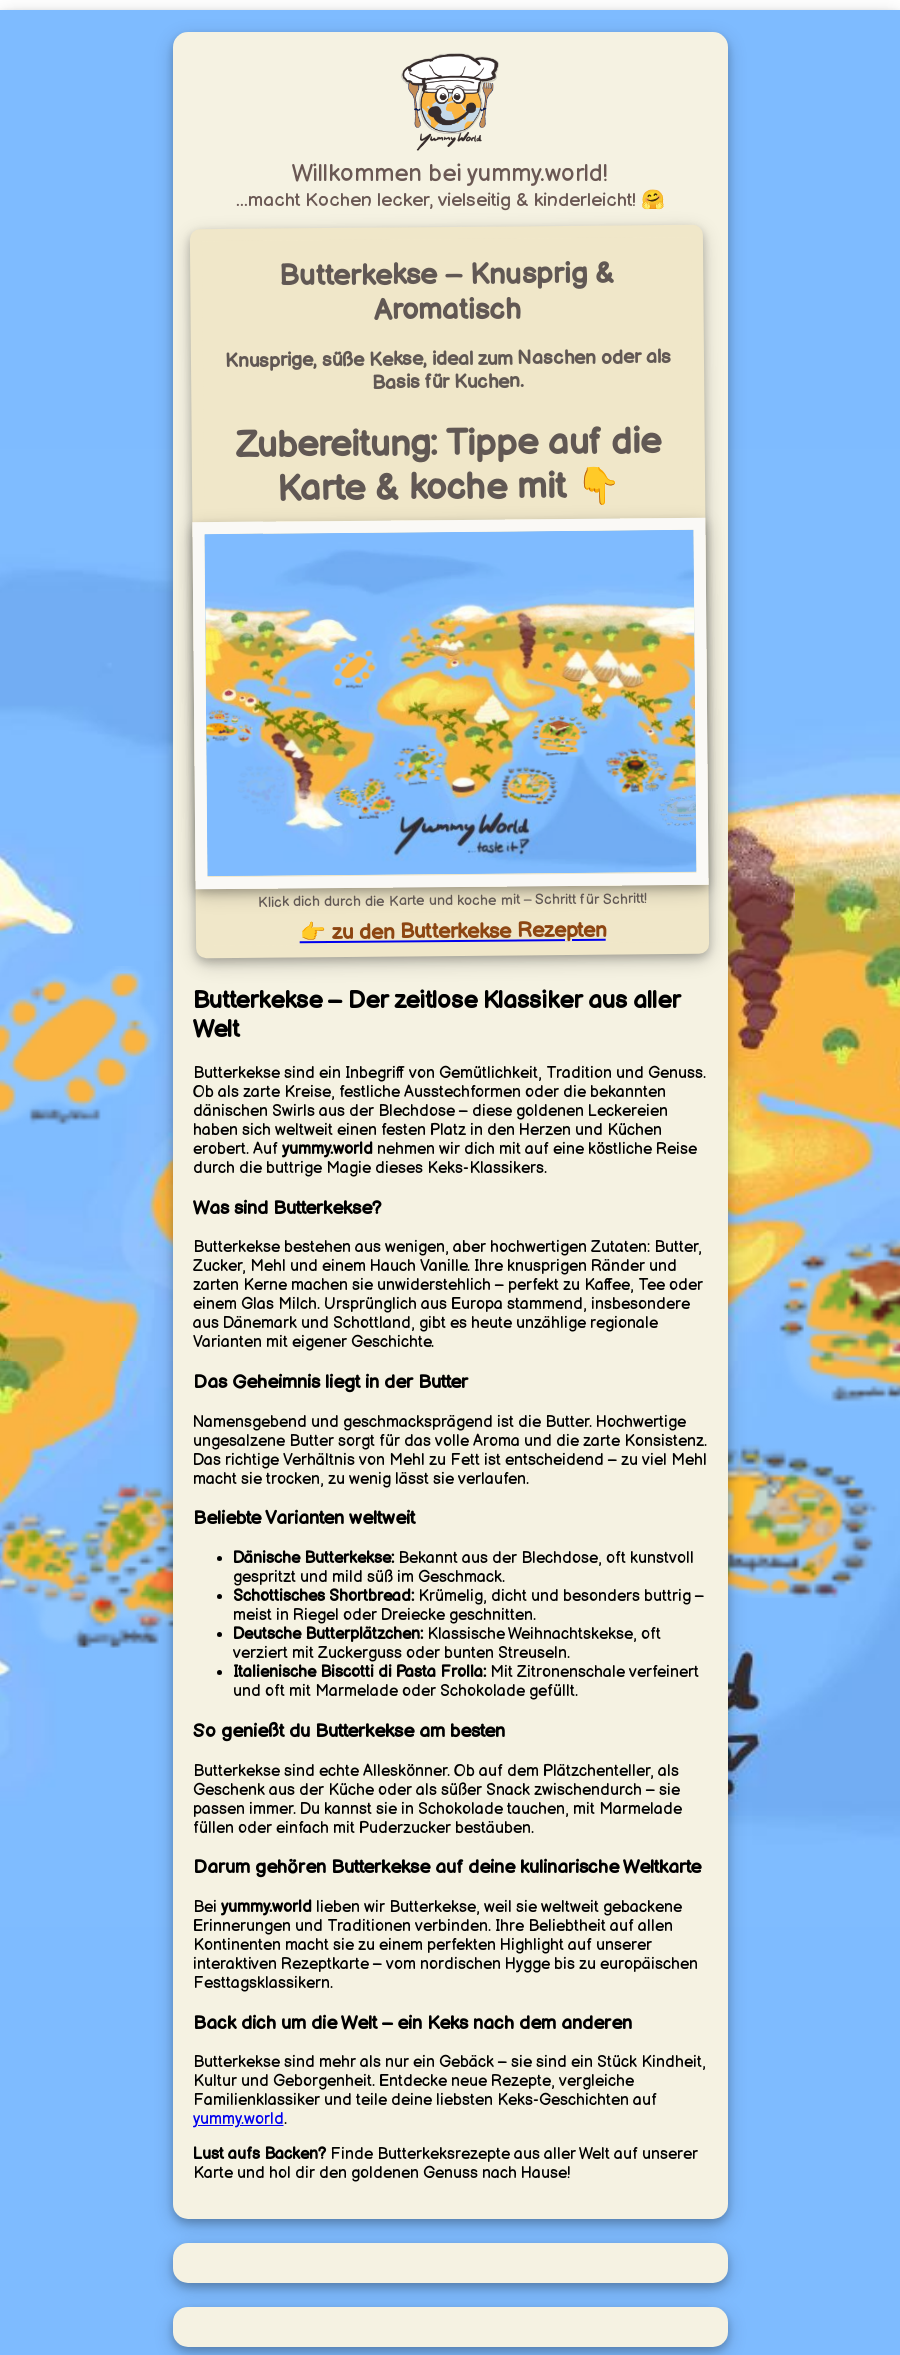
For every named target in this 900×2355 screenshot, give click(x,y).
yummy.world (238, 2119)
